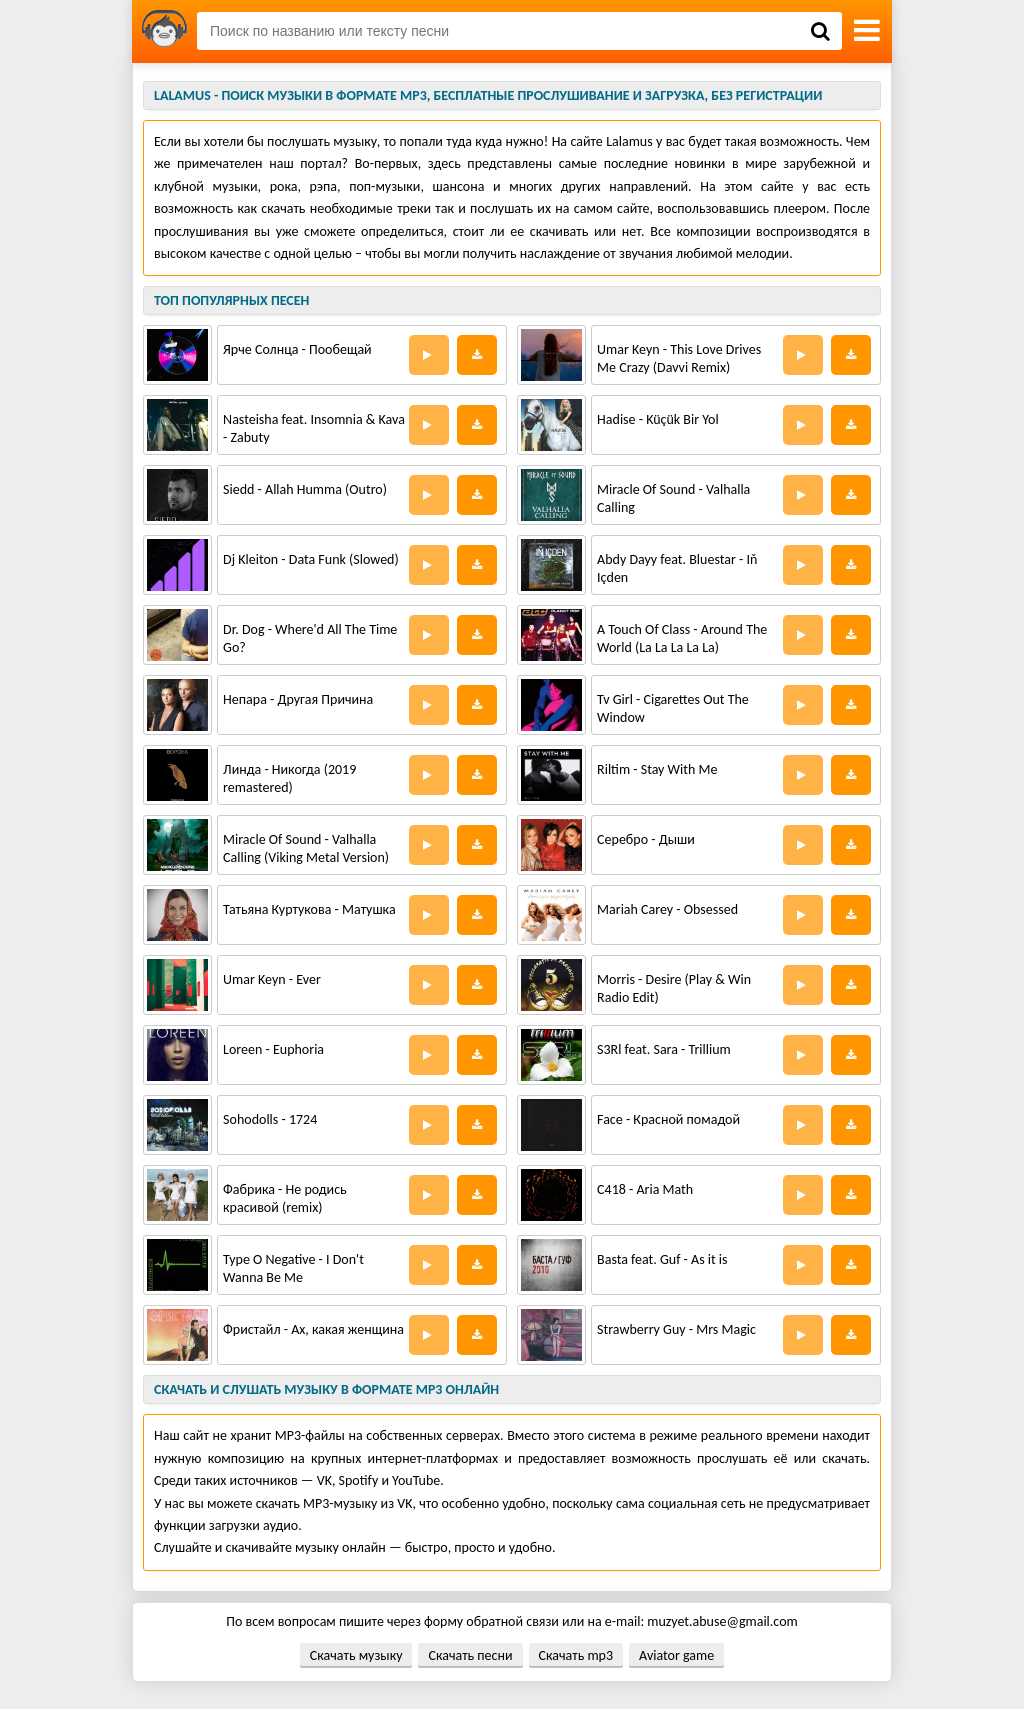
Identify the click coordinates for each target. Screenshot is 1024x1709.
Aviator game (676, 1655)
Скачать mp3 (576, 1655)
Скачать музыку (356, 1655)
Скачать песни (470, 1655)
